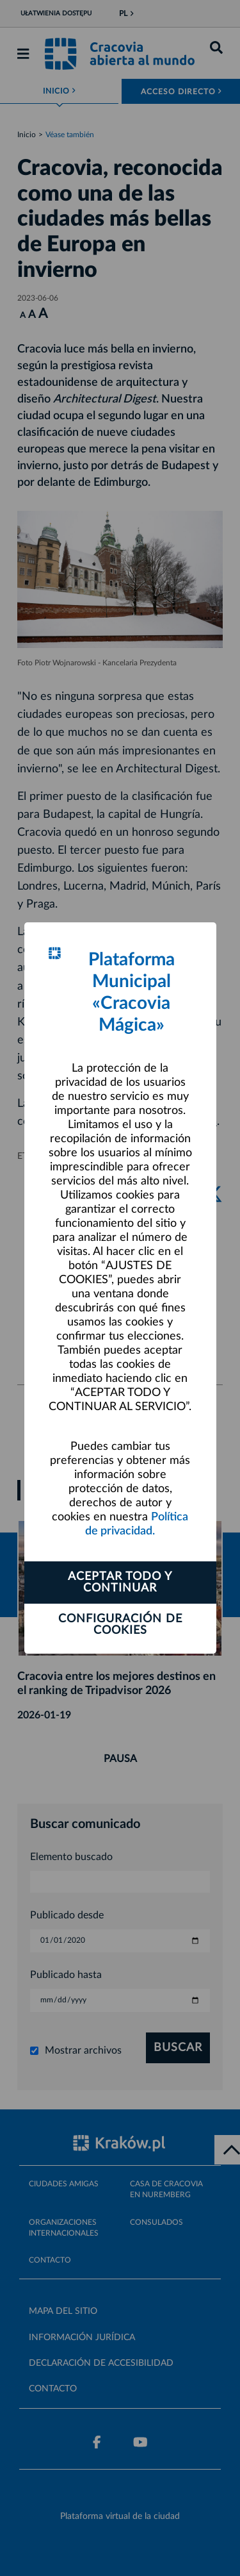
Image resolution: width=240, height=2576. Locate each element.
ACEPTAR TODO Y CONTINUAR (120, 1582)
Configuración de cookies (120, 1624)
